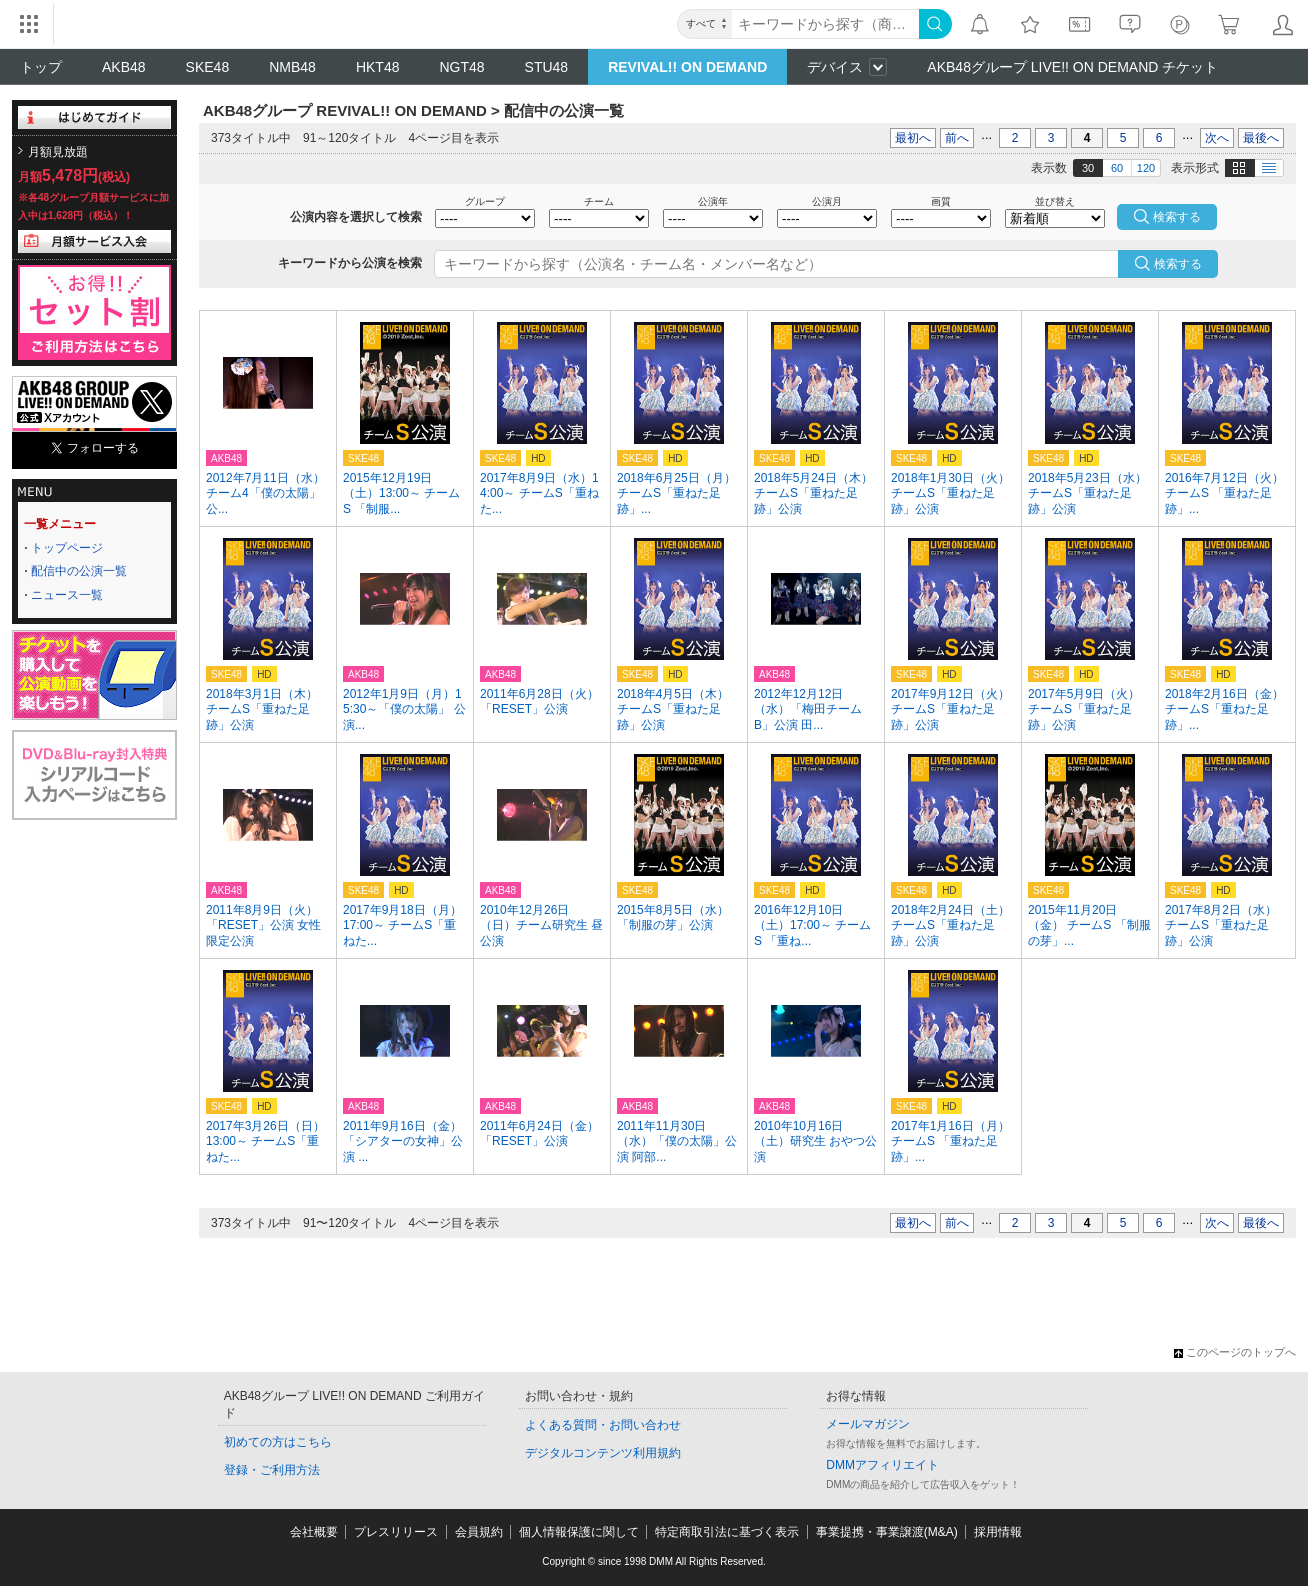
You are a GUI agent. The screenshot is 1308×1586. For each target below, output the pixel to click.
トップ (41, 67)
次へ (1217, 138)
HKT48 (378, 67)
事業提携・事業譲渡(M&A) (887, 1532)
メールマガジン (868, 1424)
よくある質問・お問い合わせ (603, 1425)
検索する (1178, 264)
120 (1146, 168)
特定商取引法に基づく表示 (727, 1532)
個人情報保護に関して (579, 1532)
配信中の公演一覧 (79, 571)
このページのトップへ (1235, 1352)
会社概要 (314, 1532)
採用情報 (998, 1532)
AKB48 (124, 67)
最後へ (1261, 138)
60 (1117, 168)
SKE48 (208, 67)
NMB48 (292, 67)
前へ (957, 138)
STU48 (547, 67)
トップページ (67, 548)
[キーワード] (825, 24)
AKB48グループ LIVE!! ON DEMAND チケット (1072, 67)
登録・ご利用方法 (272, 1470)
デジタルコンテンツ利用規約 (603, 1453)
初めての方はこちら (278, 1442)
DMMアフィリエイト (882, 1465)
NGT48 (461, 67)
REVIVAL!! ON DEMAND (687, 67)
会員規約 (479, 1532)
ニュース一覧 (67, 595)
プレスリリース (396, 1532)
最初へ (913, 138)
